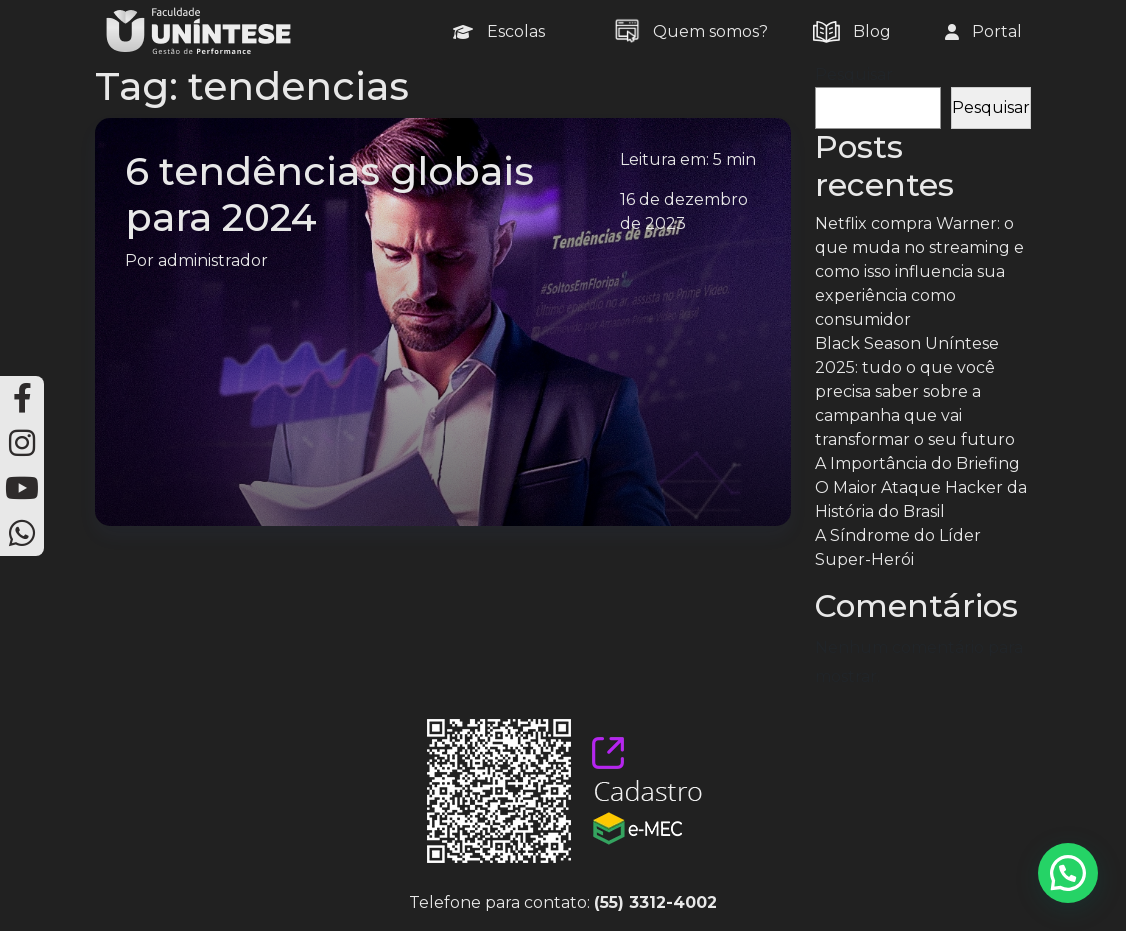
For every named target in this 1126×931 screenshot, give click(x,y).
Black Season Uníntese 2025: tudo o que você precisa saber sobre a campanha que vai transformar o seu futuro (915, 391)
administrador (213, 260)
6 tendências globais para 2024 (329, 194)
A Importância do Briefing (917, 463)
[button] (1068, 873)
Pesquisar (854, 74)
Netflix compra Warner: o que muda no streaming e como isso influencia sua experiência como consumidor (919, 271)
